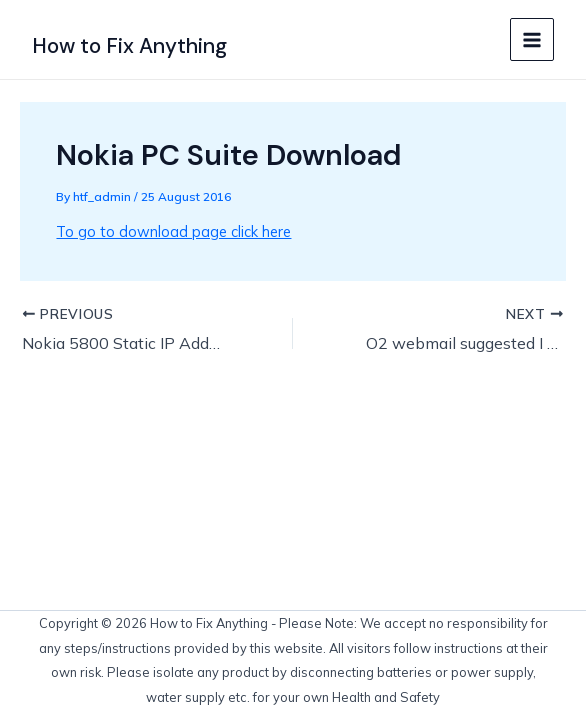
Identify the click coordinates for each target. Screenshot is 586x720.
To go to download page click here (173, 231)
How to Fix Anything (129, 46)
